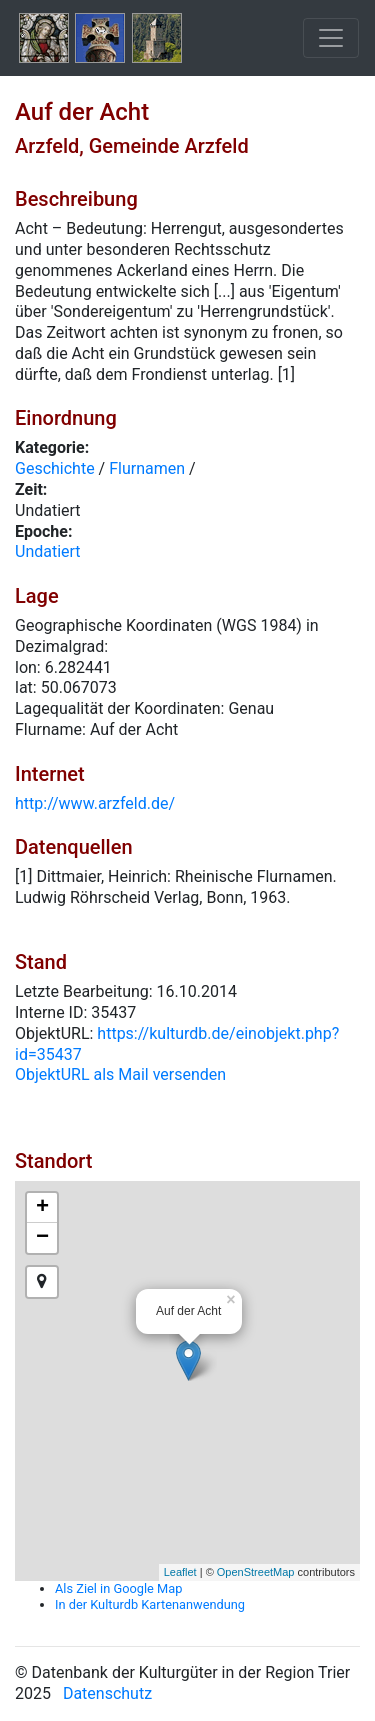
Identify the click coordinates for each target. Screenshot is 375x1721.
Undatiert (48, 551)
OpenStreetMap (256, 1572)
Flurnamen (147, 468)
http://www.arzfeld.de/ (95, 803)
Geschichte (55, 468)
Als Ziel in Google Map (118, 1588)
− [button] (42, 1238)
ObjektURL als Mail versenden (120, 1074)
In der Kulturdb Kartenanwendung (150, 1604)
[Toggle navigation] (331, 38)
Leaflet (180, 1572)
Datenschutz (107, 1693)
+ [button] (42, 1208)
